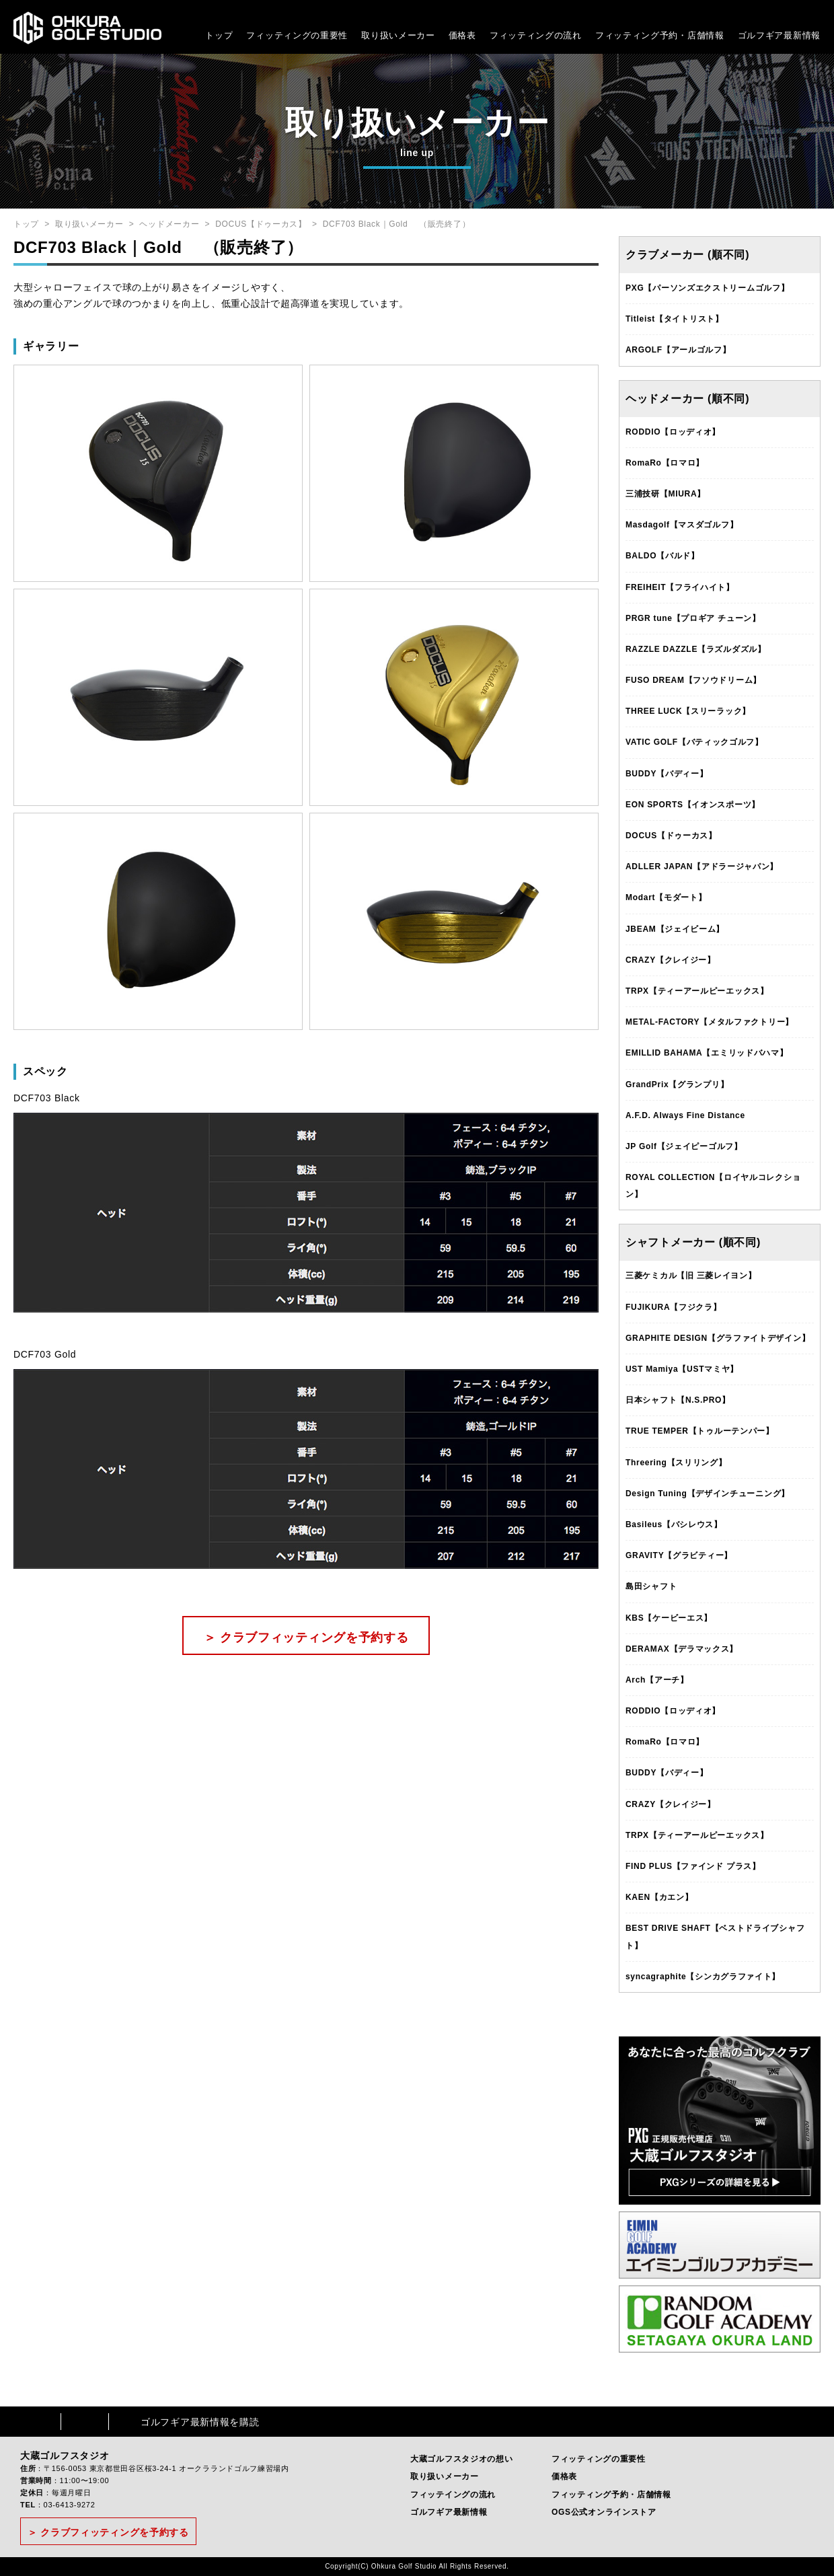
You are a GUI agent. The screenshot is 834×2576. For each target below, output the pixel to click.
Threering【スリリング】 (676, 1462)
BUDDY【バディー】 (667, 773)
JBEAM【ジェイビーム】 (675, 929)
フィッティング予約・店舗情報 (611, 2494)
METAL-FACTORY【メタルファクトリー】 (710, 1022)
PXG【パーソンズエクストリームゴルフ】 (707, 288)
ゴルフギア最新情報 (779, 35)
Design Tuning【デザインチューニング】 (708, 1493)
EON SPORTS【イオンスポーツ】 (693, 804)
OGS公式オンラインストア (604, 2512)
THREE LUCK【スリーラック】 (688, 711)
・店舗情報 (701, 35)
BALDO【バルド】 (662, 555)
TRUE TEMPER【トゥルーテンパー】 (700, 1431)
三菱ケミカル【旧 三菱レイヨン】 (691, 1275)
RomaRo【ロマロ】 (665, 463)
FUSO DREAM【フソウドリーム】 (693, 680)
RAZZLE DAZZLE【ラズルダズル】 (696, 649)
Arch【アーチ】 (657, 1680)
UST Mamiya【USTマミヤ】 (682, 1369)
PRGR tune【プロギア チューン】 (693, 618)
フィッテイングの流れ (453, 2494)
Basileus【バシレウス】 (674, 1524)
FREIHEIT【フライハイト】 (680, 587)
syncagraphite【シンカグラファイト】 (703, 1976)
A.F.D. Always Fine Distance (685, 1115)
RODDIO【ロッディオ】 (673, 432)
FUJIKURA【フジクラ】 (673, 1307)
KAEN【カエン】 (659, 1897)
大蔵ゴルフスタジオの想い (461, 2459)
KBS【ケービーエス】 (669, 1618)
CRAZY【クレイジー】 (671, 960)
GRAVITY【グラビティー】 (679, 1555)
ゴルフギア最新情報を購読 (200, 2422)
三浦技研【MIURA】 (666, 494)
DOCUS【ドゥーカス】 (261, 224)
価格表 (462, 35)
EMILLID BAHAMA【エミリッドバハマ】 (707, 1053)
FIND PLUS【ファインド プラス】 (693, 1866)
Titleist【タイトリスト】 (675, 319)
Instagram (84, 2421)
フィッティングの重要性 (297, 35)
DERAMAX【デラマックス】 (682, 1649)
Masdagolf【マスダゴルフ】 (682, 524)
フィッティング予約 (659, 35)
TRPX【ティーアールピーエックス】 (697, 991)
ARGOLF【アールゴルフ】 (678, 350)
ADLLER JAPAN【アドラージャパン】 (702, 866)
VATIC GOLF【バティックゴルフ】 (694, 742)
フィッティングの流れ (536, 35)
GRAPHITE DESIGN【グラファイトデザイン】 (718, 1338)
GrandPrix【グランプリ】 (677, 1084)
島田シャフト (651, 1586)
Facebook (37, 2421)
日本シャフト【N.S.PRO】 (678, 1400)
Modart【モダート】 (666, 897)
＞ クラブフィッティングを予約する (306, 1637)
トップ (219, 35)
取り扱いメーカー (398, 35)
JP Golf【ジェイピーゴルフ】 (684, 1146)
